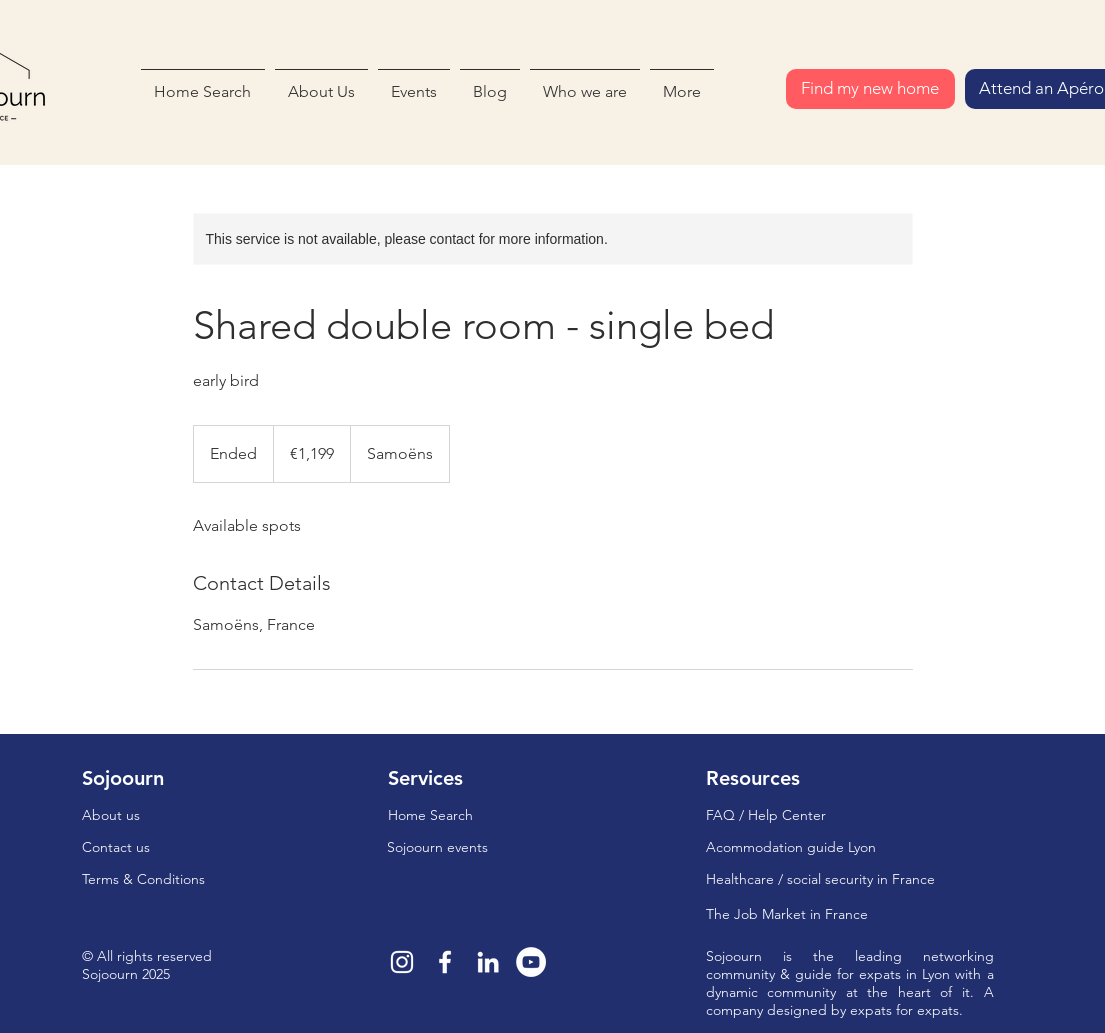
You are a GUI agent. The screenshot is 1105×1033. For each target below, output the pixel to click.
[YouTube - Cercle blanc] (531, 962)
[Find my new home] (870, 89)
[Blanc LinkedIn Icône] (488, 962)
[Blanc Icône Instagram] (402, 962)
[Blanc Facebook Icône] (445, 962)
